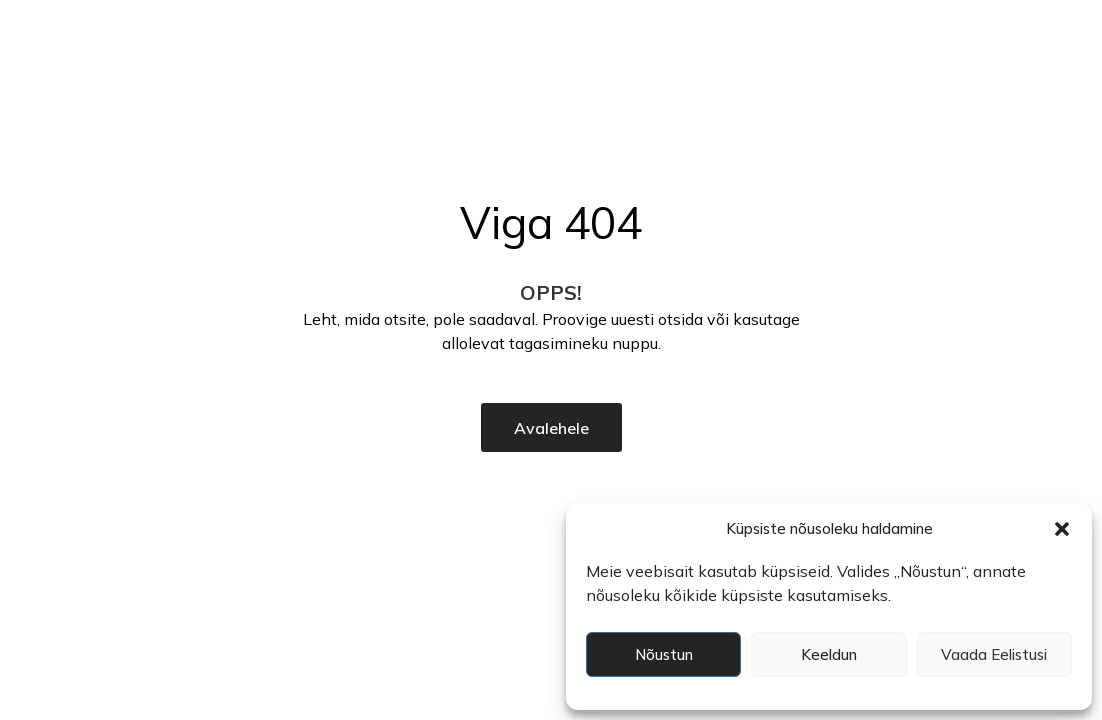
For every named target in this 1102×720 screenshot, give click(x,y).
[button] (1062, 529)
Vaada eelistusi (994, 654)
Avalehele (551, 428)
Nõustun (664, 654)
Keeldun (829, 654)
